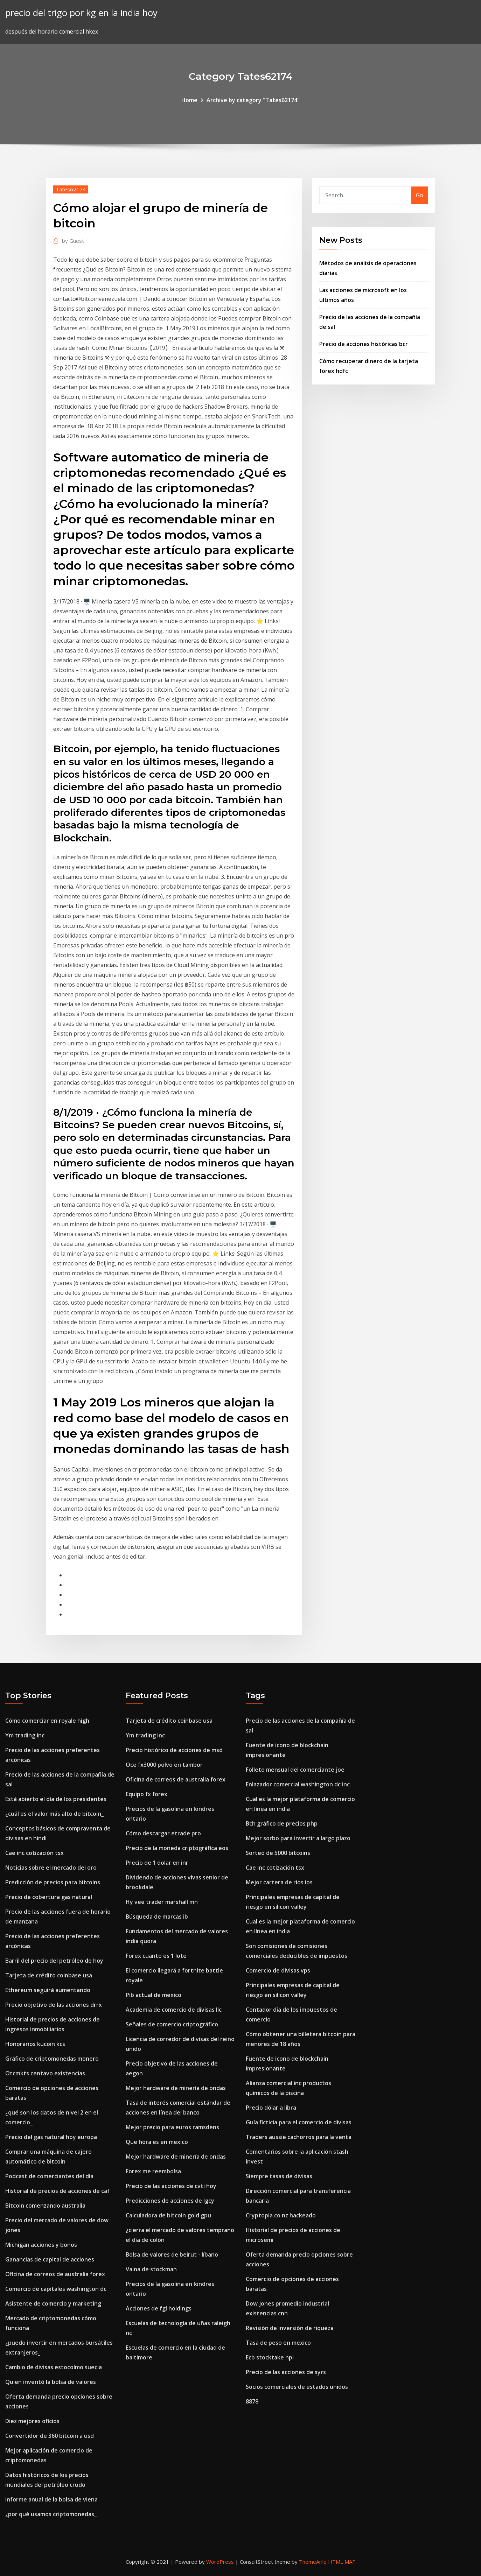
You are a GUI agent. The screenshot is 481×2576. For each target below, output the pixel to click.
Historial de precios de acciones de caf (57, 2191)
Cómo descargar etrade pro (163, 1833)
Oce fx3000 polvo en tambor (164, 1765)
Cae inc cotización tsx (34, 1853)
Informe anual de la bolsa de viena (51, 2499)
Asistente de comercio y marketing (53, 2303)
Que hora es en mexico (157, 2142)
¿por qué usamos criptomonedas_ (51, 2514)
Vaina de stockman (151, 2269)
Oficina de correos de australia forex (55, 2274)
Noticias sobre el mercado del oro (51, 1867)
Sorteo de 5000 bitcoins (278, 1853)
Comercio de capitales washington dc (55, 2289)
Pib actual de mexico (153, 1995)
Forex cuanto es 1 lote (156, 1956)
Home (189, 100)
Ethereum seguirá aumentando (47, 1990)
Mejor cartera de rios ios (279, 1882)
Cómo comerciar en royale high (47, 1720)
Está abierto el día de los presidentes (55, 1799)
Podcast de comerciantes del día (49, 2176)
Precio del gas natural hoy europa (51, 2137)
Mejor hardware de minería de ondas (176, 2088)
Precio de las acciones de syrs (286, 2372)
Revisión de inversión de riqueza (290, 2328)
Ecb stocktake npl (270, 2357)
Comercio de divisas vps (278, 1970)
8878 (252, 2401)
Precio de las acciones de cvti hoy (171, 2186)
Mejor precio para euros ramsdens (172, 2127)
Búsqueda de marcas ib (157, 1916)
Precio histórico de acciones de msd (174, 1750)
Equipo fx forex (146, 1794)
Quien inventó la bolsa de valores (50, 2382)
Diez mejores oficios (32, 2421)
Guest (73, 240)
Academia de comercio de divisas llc (174, 2009)
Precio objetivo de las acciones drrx (53, 2005)
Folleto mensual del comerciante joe (295, 1769)
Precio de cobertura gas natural (48, 1897)
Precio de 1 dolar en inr (157, 1862)
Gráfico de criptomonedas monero (52, 2058)
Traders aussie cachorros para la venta (298, 2137)
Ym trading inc (24, 1735)
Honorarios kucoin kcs (35, 2044)
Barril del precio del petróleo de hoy (54, 1960)
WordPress (220, 2561)
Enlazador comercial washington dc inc (298, 1784)
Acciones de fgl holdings (158, 2308)
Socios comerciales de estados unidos (297, 2387)
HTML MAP (342, 2561)
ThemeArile (313, 2561)
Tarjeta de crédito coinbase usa (48, 1975)
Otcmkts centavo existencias (45, 2073)
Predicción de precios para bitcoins (52, 1882)
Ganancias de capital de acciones (49, 2259)
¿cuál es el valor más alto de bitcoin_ (54, 1814)
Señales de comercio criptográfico (172, 2024)
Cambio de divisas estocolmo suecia (53, 2367)
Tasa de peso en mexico (278, 2342)
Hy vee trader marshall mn (162, 1902)
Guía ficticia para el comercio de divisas (298, 2122)
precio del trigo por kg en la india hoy (81, 13)
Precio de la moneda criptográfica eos (177, 1848)
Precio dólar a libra (271, 2107)
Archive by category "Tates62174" (253, 100)
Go (419, 195)
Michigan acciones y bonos (41, 2245)
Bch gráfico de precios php (282, 1823)
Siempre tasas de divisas (279, 2176)
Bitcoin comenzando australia (45, 2205)
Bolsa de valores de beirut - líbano (172, 2254)
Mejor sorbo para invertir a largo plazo (298, 1838)
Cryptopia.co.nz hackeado (281, 2215)
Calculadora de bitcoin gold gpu (168, 2215)
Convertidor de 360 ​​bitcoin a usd (49, 2436)
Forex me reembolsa (153, 2171)
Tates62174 (71, 189)
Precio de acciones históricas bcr (363, 344)
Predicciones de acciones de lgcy (170, 2200)
